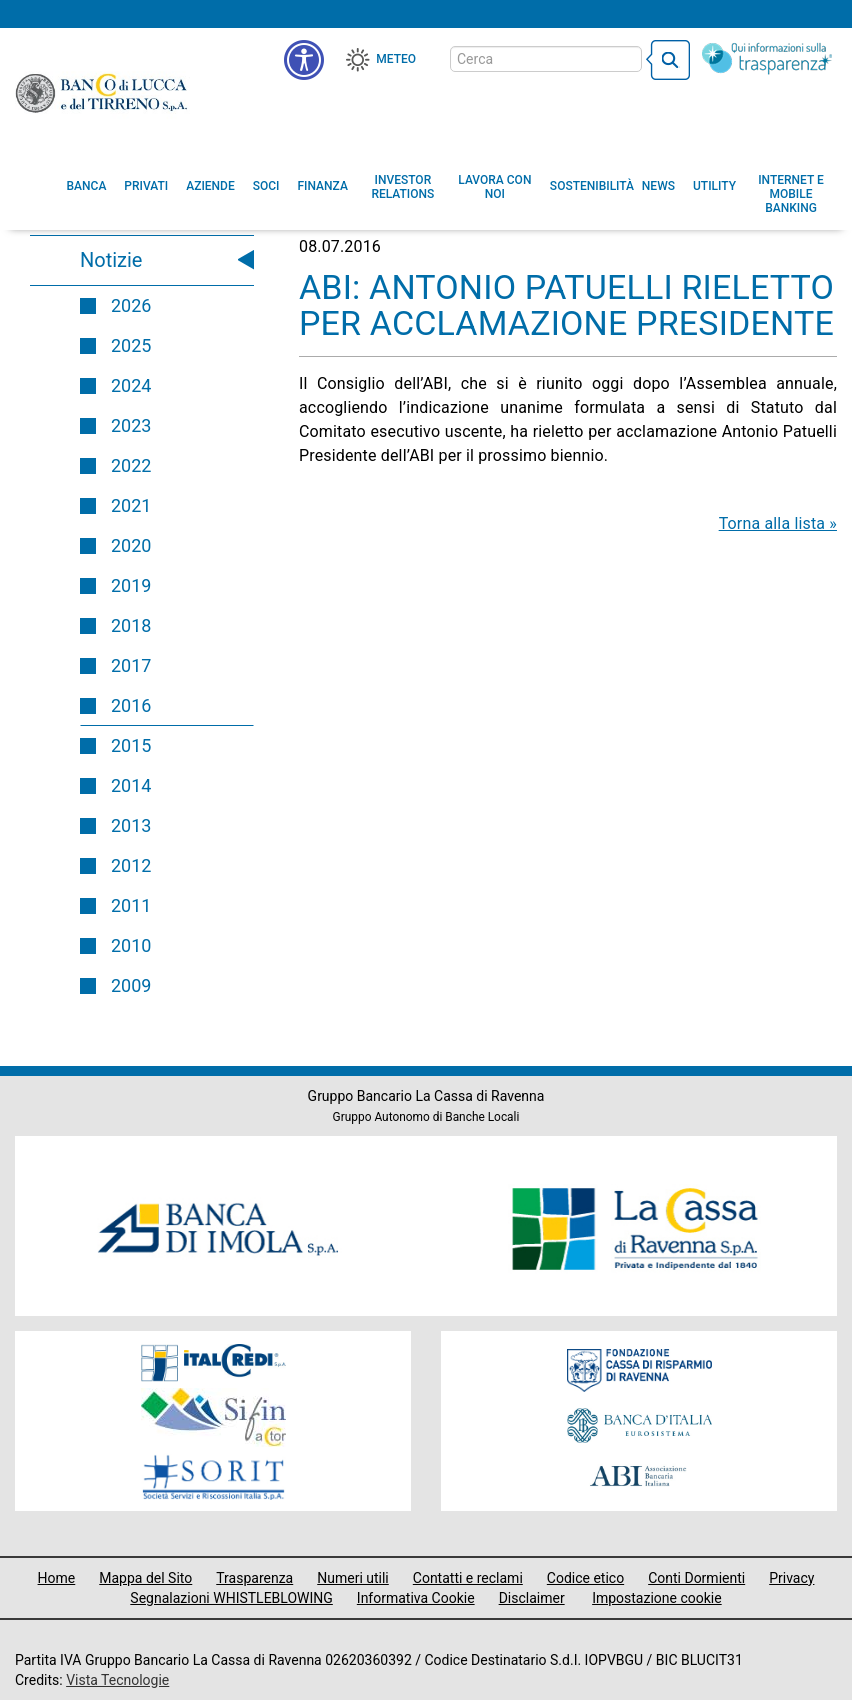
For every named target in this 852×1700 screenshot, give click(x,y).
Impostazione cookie (657, 1598)
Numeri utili (353, 1578)
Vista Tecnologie (117, 1680)
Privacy (791, 1578)
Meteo (396, 59)
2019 (131, 585)
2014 (131, 785)
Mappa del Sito (145, 1578)
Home (57, 1578)
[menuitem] (87, 186)
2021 (131, 505)
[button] (495, 187)
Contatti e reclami (468, 1578)
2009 (131, 985)
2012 (131, 865)
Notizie (111, 260)
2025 (131, 345)
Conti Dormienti (696, 1578)
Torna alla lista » (778, 523)
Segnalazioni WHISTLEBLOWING (231, 1598)
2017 (131, 665)
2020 (131, 545)
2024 (131, 385)
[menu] (304, 60)
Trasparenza (254, 1578)
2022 (131, 465)
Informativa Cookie (416, 1598)
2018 (131, 625)
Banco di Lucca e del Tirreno (102, 93)
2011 (131, 905)
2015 (131, 745)
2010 (131, 945)
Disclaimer (532, 1598)
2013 (131, 825)
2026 (131, 305)
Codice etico (585, 1578)
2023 (131, 425)
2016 (131, 705)
